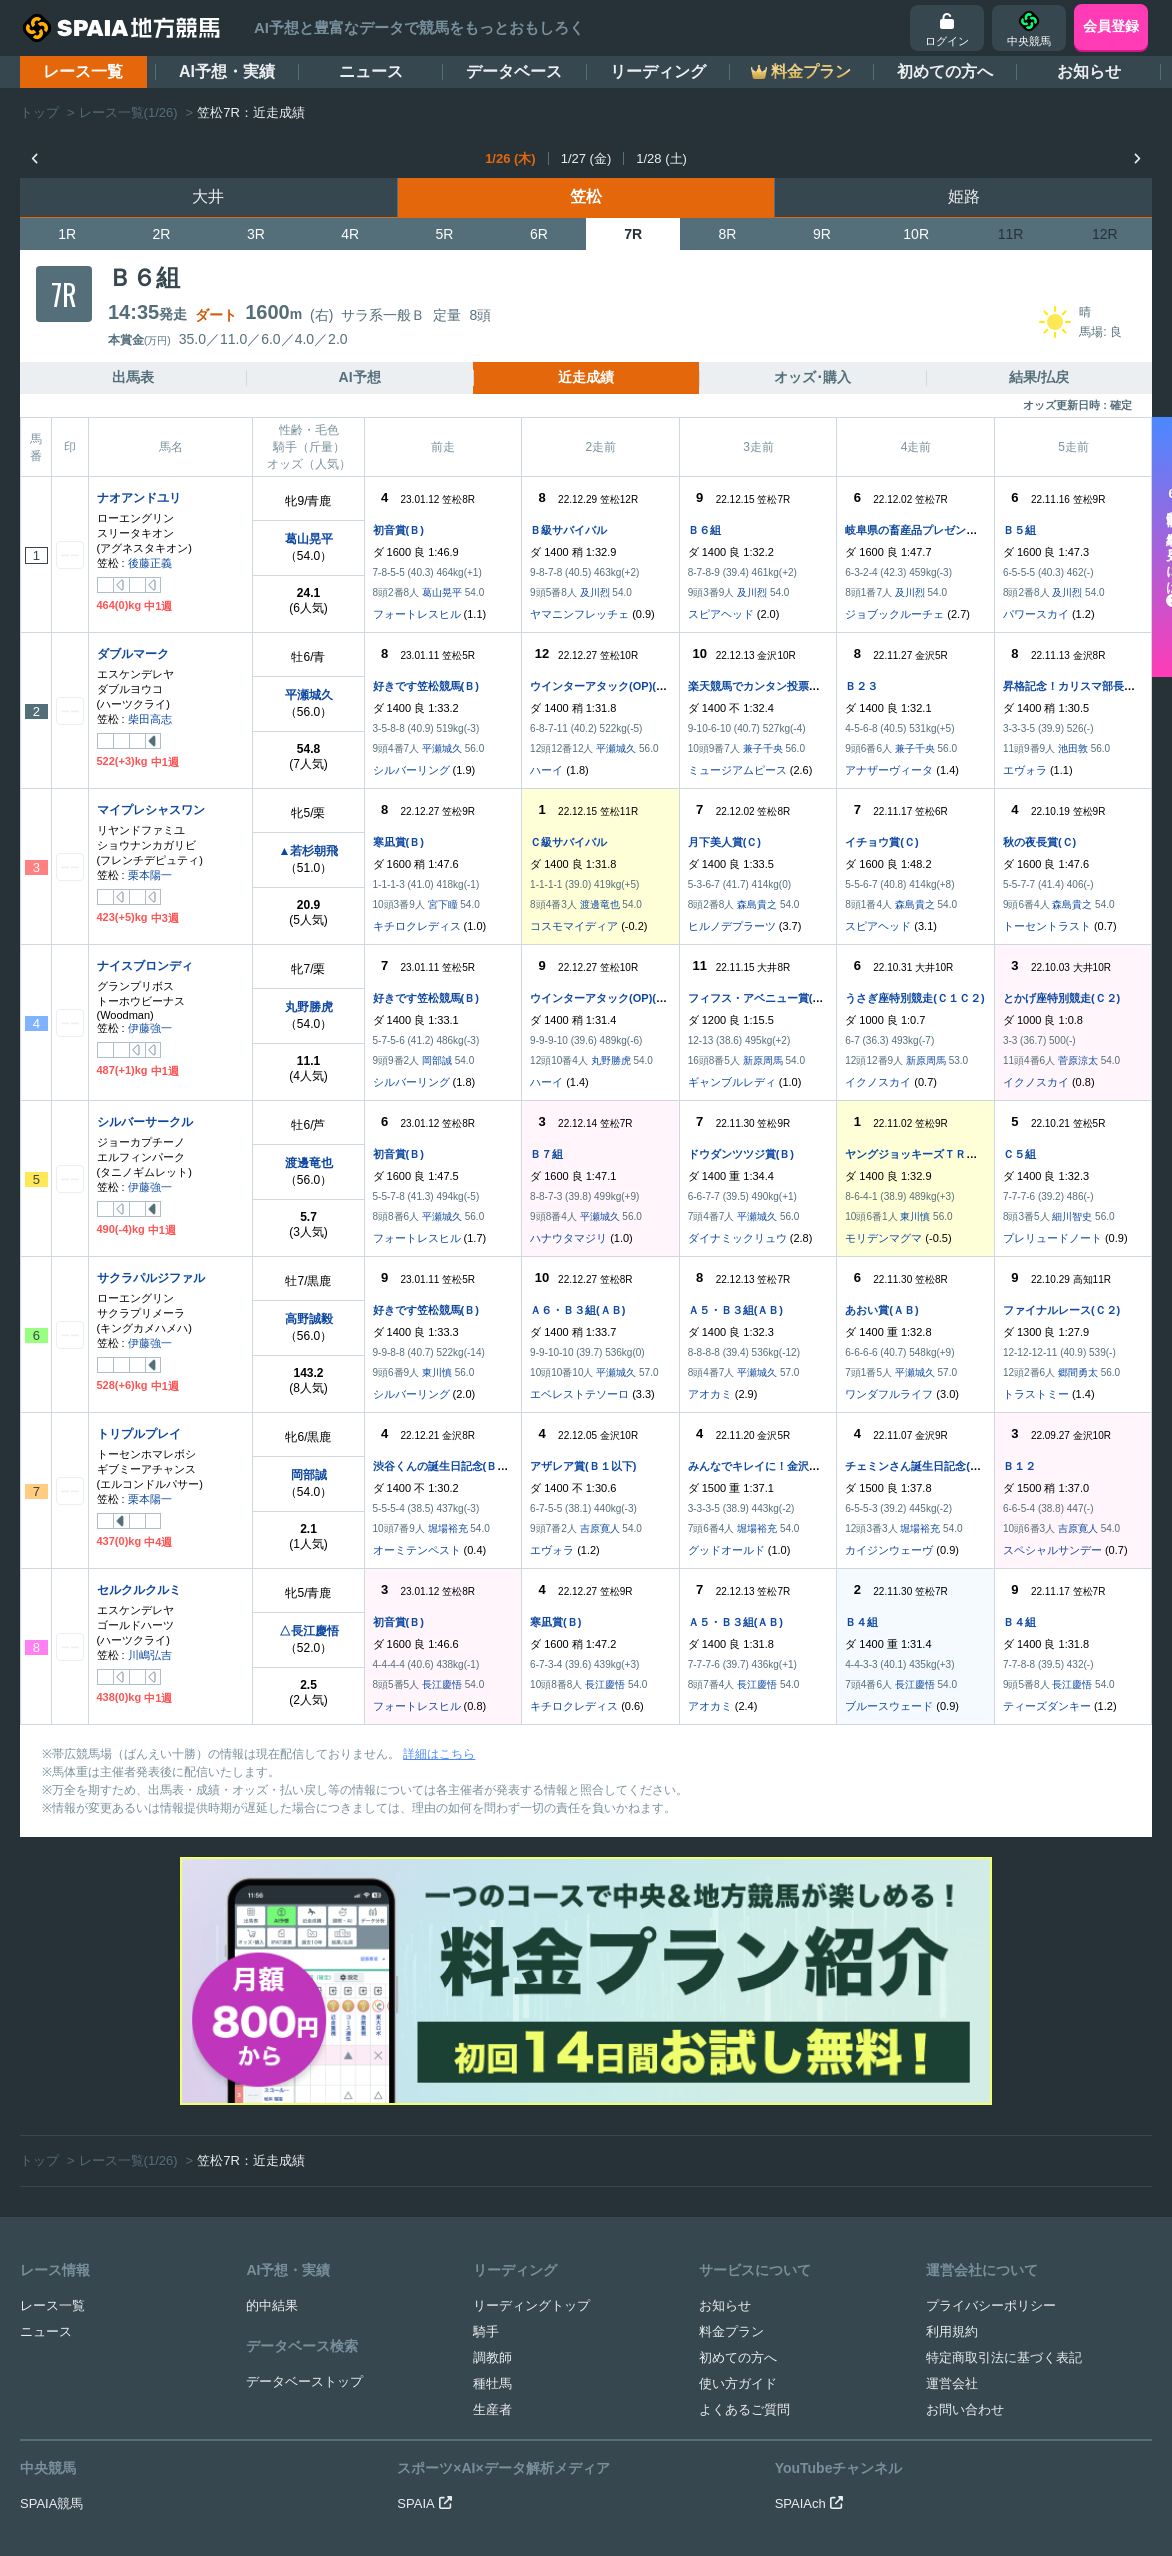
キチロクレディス (417, 926)
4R (350, 234)
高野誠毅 (309, 1319)
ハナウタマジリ (568, 1238)
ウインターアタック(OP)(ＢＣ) (606, 686)
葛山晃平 (309, 539)
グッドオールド (726, 1550)
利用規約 (952, 2105)
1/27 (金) (586, 158)
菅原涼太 (1078, 1060)
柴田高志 (150, 719)
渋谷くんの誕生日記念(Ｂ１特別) (453, 1466)
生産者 (492, 2183)
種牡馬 (492, 2157)
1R (67, 234)
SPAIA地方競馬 (564, 2511)
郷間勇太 (1078, 1372)
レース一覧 (83, 71)
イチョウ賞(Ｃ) (881, 842)
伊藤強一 (150, 1028)
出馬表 (133, 377)
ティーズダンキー (1047, 1706)
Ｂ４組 (861, 1622)
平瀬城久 (309, 695)
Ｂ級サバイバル (568, 530)
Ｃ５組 (1019, 1154)
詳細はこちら (439, 1754)
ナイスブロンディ (145, 966)
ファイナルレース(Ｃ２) (1061, 1310)
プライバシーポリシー (991, 2079)
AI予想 (360, 377)
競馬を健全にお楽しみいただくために (674, 2431)
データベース (514, 71)
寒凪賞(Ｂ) (398, 842)
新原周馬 (763, 1060)
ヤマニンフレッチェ (579, 614)
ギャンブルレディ (732, 1082)
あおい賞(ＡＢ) (881, 1310)
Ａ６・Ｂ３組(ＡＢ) (577, 1310)
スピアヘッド (721, 614)
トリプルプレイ (139, 1434)
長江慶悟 (442, 1684)
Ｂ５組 (1019, 530)
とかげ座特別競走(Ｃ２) (1061, 998)
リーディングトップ (531, 2079)
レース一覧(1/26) (128, 112)
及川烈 (595, 592)
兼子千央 (763, 748)
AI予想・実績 (227, 71)
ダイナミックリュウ (737, 1238)
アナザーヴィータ (889, 770)
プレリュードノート (1052, 1238)
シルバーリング (411, 770)
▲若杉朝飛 (309, 851)
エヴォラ (1025, 770)
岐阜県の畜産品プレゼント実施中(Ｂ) (936, 530)
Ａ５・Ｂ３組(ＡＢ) (735, 1310)
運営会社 (952, 2157)
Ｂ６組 (704, 530)
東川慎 (915, 1216)
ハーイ (546, 770)
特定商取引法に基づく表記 (1004, 2131)
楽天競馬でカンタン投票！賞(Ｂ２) (774, 686)
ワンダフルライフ (889, 1394)
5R (445, 234)
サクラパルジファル (151, 1278)
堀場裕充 (448, 1528)
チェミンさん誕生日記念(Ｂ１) (920, 1466)
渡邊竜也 (600, 904)
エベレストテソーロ (579, 1394)
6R (539, 234)
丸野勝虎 (309, 1007)
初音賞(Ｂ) (398, 530)
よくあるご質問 (744, 2183)
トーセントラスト (1047, 926)
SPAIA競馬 (51, 2277)
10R (916, 234)
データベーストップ (304, 2155)
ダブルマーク (133, 654)
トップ (39, 112)
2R (162, 234)
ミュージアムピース (737, 770)
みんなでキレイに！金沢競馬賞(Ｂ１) (779, 1466)
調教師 (492, 2131)
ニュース (371, 71)
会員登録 (1111, 26)
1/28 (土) (661, 158)
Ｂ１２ (1019, 1466)
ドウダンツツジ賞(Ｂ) (741, 1154)
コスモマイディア (574, 926)
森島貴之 (757, 904)
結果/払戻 (1039, 377)
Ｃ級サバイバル (568, 842)
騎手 (486, 2105)
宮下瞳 (443, 904)
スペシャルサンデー (1052, 1550)
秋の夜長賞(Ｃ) (1039, 842)
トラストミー (1036, 1394)
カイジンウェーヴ (889, 1550)
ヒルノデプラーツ (732, 926)
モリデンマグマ (883, 1238)
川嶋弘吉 (150, 1655)
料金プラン (731, 2105)
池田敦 (1073, 748)
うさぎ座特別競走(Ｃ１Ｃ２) (914, 998)
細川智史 (1072, 1216)
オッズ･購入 (812, 377)
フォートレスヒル (417, 614)
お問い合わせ (965, 2183)
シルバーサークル (145, 1122)
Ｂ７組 (546, 1154)
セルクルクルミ (139, 1590)
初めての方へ (945, 71)
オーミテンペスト (417, 1550)
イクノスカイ (878, 1082)
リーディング (658, 71)
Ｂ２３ (861, 686)
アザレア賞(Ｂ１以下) (583, 1466)
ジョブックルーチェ (894, 614)
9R (822, 234)
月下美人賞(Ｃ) (724, 842)
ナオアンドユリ (139, 498)
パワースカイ (1036, 614)
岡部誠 (437, 1060)
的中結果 (272, 2079)
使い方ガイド (738, 2157)
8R (728, 234)
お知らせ (1089, 71)
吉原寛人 (600, 1528)
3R (256, 234)
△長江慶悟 (309, 1631)
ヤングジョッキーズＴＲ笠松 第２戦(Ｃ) (947, 1154)
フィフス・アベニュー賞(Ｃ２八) (768, 998)
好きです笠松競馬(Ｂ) (426, 686)
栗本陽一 (150, 875)
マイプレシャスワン (151, 810)
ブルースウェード (889, 1706)
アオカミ (710, 1394)
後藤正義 (150, 563)
